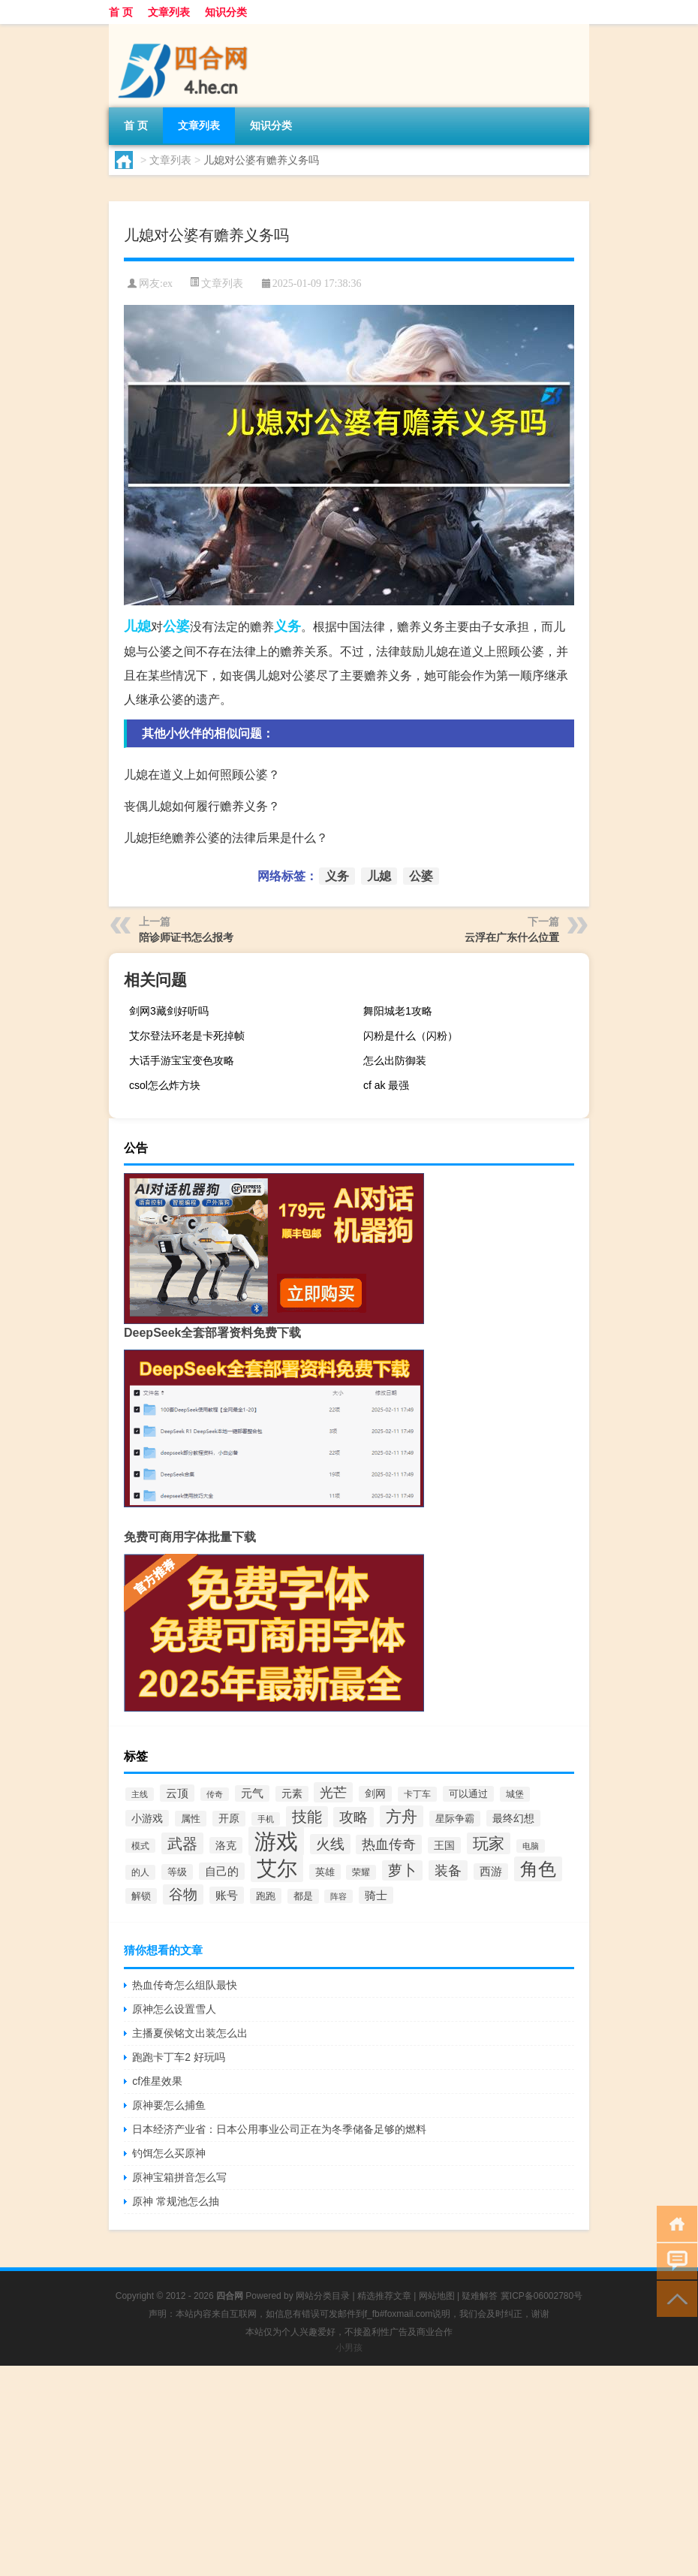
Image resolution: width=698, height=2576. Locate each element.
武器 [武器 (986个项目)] (182, 1843)
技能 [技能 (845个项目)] (307, 1816)
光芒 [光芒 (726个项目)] (333, 1792)
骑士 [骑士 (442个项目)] (376, 1895)
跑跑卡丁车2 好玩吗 (178, 2057)
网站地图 (437, 2296)
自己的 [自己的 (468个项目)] (222, 1871)
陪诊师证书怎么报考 (186, 937)
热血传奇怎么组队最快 (184, 1985)
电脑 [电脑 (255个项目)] (530, 1846)
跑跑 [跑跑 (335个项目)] (265, 1896)
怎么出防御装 (394, 1060)
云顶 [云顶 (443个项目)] (177, 1793)
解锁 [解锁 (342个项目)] (141, 1896)
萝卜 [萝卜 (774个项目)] (402, 1870)
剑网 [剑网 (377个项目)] (375, 1793)
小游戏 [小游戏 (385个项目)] (147, 1818)
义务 (287, 626)
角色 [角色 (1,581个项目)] (538, 1869)
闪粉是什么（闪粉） (410, 1036)
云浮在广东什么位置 (512, 937)
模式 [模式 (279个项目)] (140, 1846)
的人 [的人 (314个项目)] (140, 1872)
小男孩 (349, 2347)
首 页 (121, 12)
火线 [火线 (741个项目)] (330, 1844)
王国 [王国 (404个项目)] (444, 1845)
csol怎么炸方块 (164, 1085)
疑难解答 (480, 2296)
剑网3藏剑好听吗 (169, 1011)
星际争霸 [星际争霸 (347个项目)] (454, 1818)
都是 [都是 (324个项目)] (303, 1896)
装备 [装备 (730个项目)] (448, 1870)
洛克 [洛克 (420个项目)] (225, 1845)
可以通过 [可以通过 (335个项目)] (468, 1793)
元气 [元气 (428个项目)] (252, 1793)
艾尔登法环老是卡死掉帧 (187, 1036)
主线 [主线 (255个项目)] (139, 1794)
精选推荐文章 (384, 2296)
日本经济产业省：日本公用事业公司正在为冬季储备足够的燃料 (279, 2129)
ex (168, 283)
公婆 (176, 626)
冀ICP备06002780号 (541, 2296)
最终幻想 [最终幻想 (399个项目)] (513, 1818)
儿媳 (137, 626)
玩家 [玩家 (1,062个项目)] (488, 1843)
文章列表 (169, 12)
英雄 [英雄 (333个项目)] (325, 1872)
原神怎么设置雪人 (174, 2009)
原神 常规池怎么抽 (175, 2201)
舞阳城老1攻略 (397, 1011)
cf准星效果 (157, 2081)
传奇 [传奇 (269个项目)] (214, 1794)
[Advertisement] (349, 2471)
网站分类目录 (323, 2296)
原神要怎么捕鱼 (169, 2105)
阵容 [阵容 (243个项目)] (338, 1896)
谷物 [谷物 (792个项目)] (183, 1894)
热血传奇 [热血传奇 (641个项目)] (389, 1844)
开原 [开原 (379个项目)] (228, 1818)
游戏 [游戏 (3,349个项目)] (276, 1841)
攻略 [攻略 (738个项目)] (353, 1817)
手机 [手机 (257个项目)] (265, 1818)
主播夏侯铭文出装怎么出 (190, 2033)
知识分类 (226, 12)
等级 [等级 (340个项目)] (177, 1872)
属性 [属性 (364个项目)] (190, 1818)
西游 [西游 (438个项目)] (491, 1872)
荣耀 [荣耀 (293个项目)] (361, 1872)
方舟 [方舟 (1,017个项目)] (401, 1816)
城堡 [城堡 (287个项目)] (515, 1794)
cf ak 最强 (386, 1085)
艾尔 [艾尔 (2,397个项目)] (277, 1868)
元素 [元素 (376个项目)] (291, 1793)
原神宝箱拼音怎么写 (179, 2177)
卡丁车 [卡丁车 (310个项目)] (417, 1794)
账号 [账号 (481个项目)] (226, 1895)
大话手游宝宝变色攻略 (181, 1060)
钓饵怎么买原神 (169, 2153)
